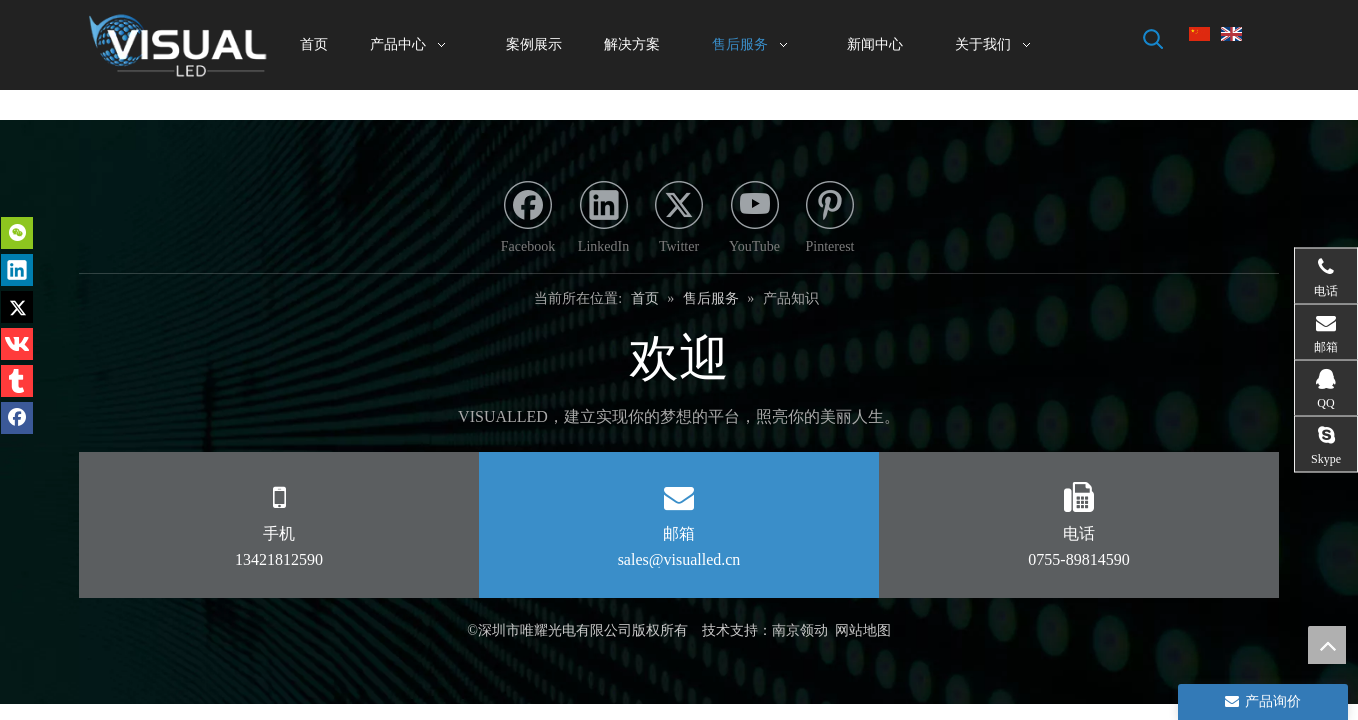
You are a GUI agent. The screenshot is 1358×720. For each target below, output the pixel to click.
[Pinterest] (830, 220)
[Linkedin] (604, 220)
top (1327, 645)
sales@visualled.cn (679, 559)
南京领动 (800, 630)
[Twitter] (679, 220)
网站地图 (863, 630)
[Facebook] (528, 220)
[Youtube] (755, 220)
